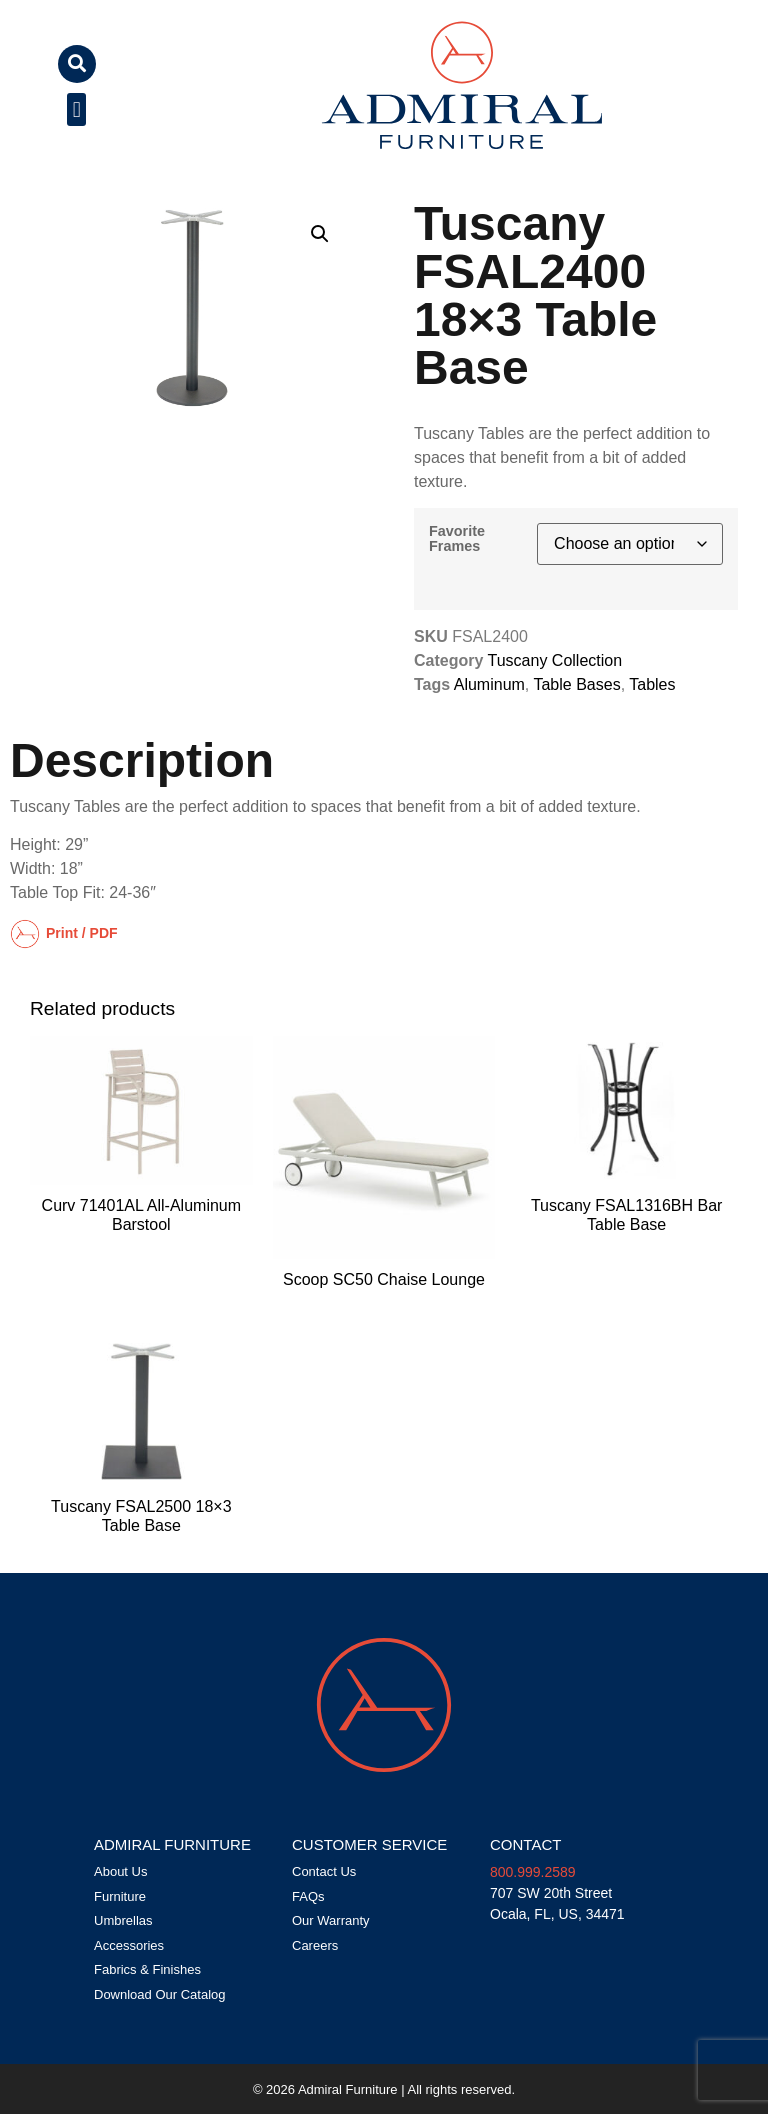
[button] (77, 64)
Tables (652, 684)
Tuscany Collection (555, 660)
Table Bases (576, 684)
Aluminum (489, 684)
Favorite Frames (457, 538)
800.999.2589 (533, 1872)
